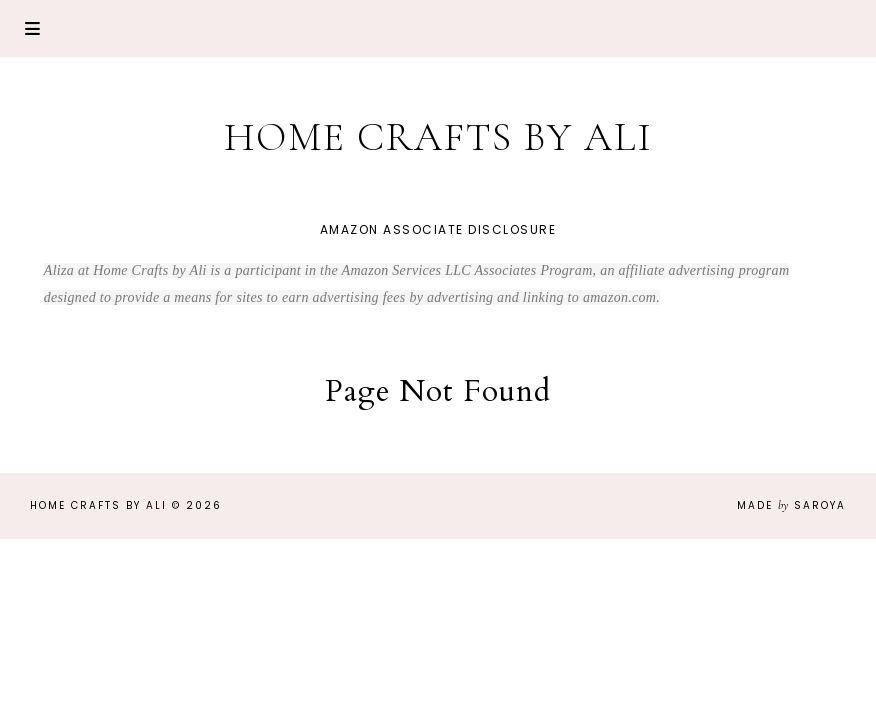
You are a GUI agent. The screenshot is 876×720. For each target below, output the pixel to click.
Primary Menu (32, 28)
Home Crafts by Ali (438, 137)
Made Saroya (791, 505)
